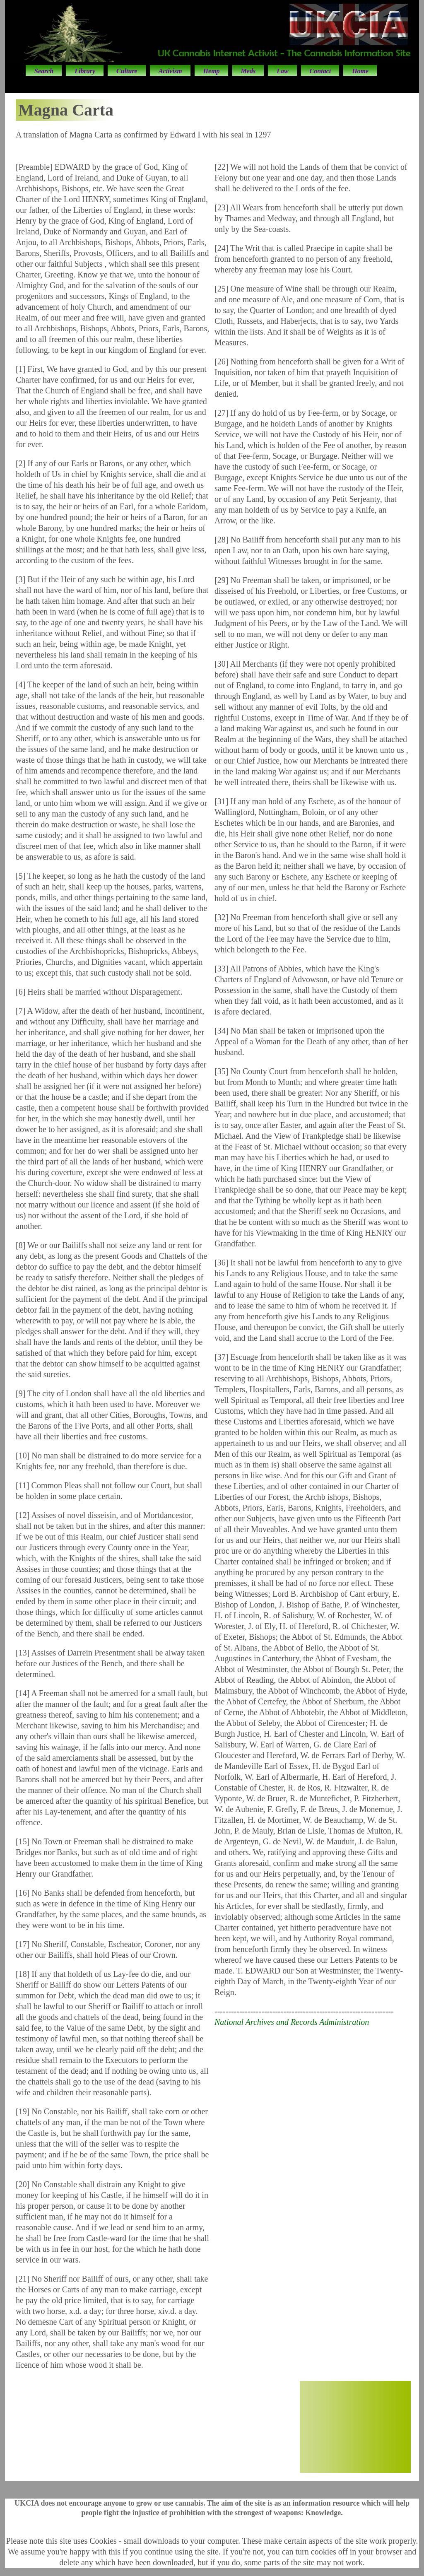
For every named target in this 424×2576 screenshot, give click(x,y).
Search (43, 71)
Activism (170, 71)
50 (355, 2442)
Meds (248, 71)
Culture (126, 71)
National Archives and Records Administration (291, 2022)
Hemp (211, 71)
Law (282, 71)
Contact (320, 71)
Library (85, 71)
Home (360, 71)
